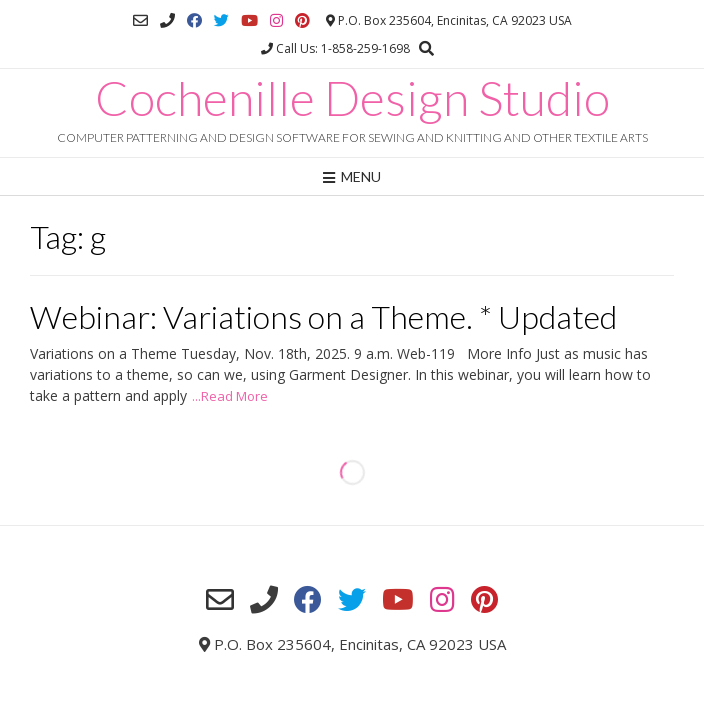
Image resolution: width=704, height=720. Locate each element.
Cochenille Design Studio (352, 98)
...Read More (230, 396)
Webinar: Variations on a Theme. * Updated (323, 316)
